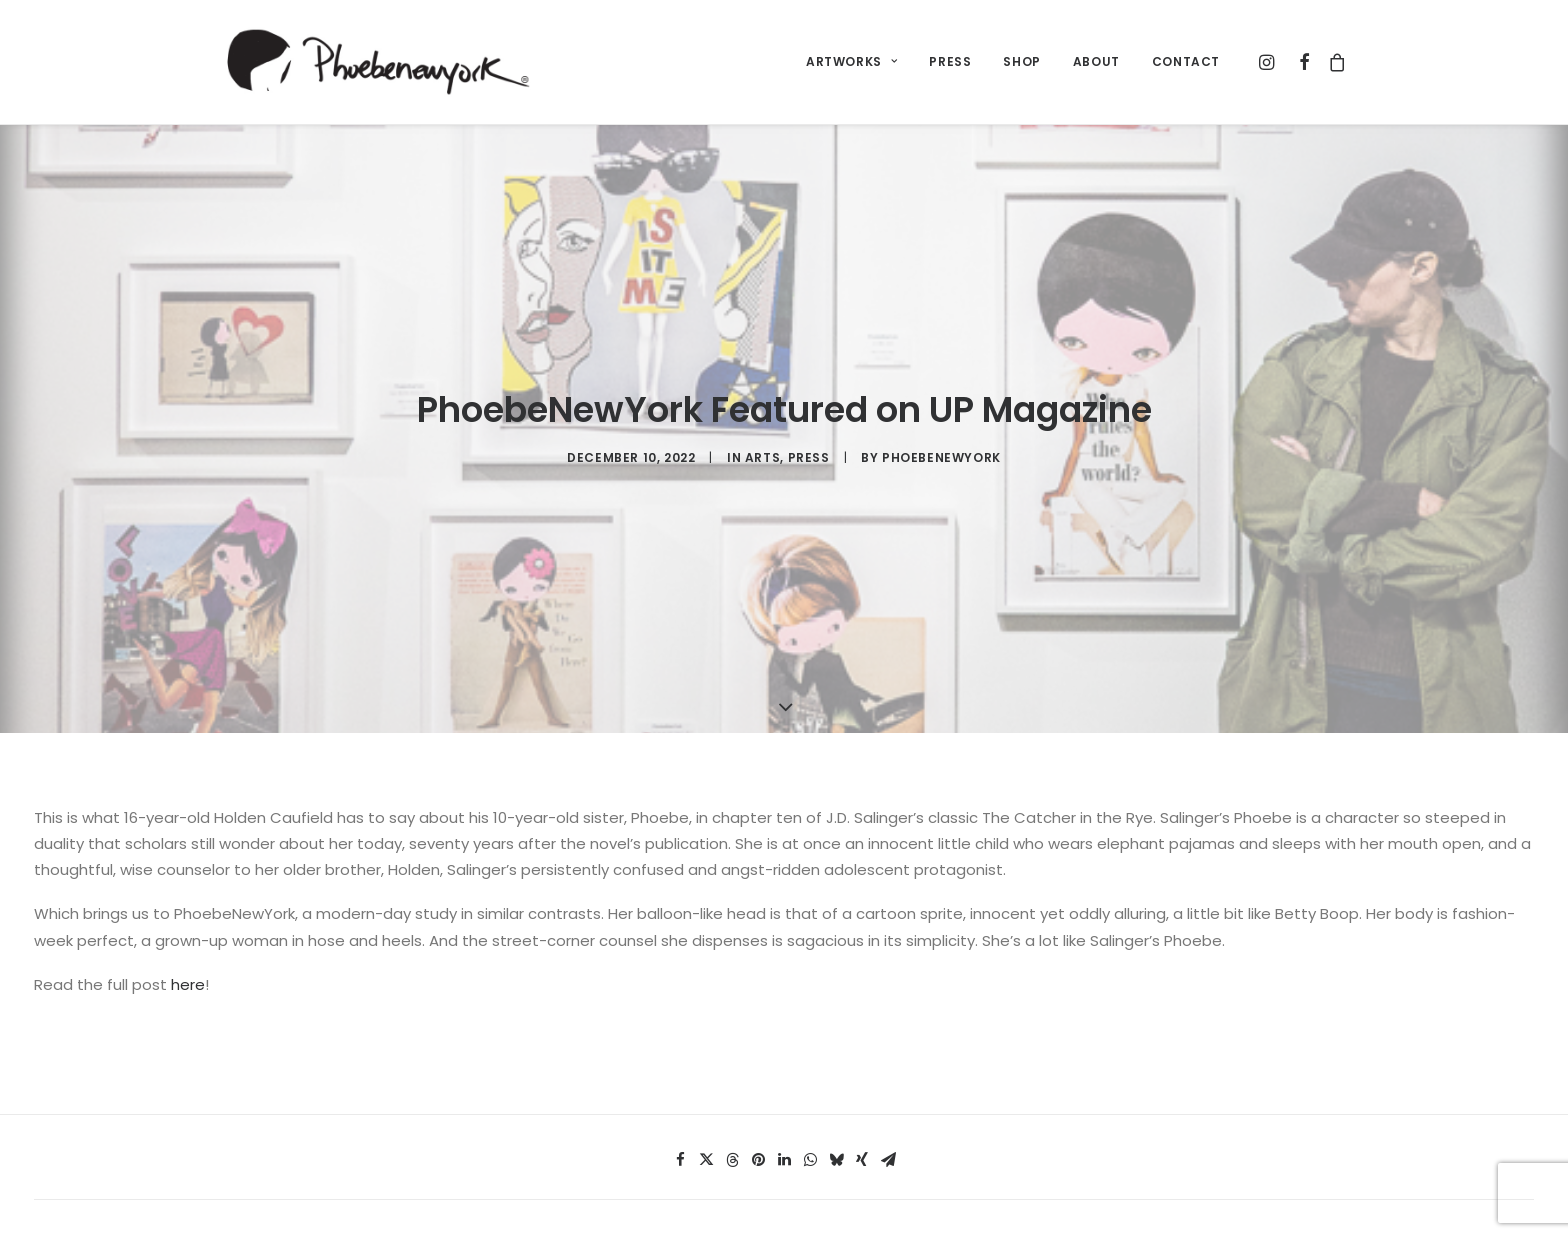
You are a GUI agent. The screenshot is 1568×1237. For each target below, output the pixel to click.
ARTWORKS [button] (851, 61)
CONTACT (1186, 61)
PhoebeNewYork (941, 418)
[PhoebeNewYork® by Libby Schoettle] (375, 62)
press (809, 418)
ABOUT (1096, 61)
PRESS (950, 61)
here (188, 905)
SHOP (1021, 61)
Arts (762, 418)
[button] (1269, 62)
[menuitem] (851, 62)
